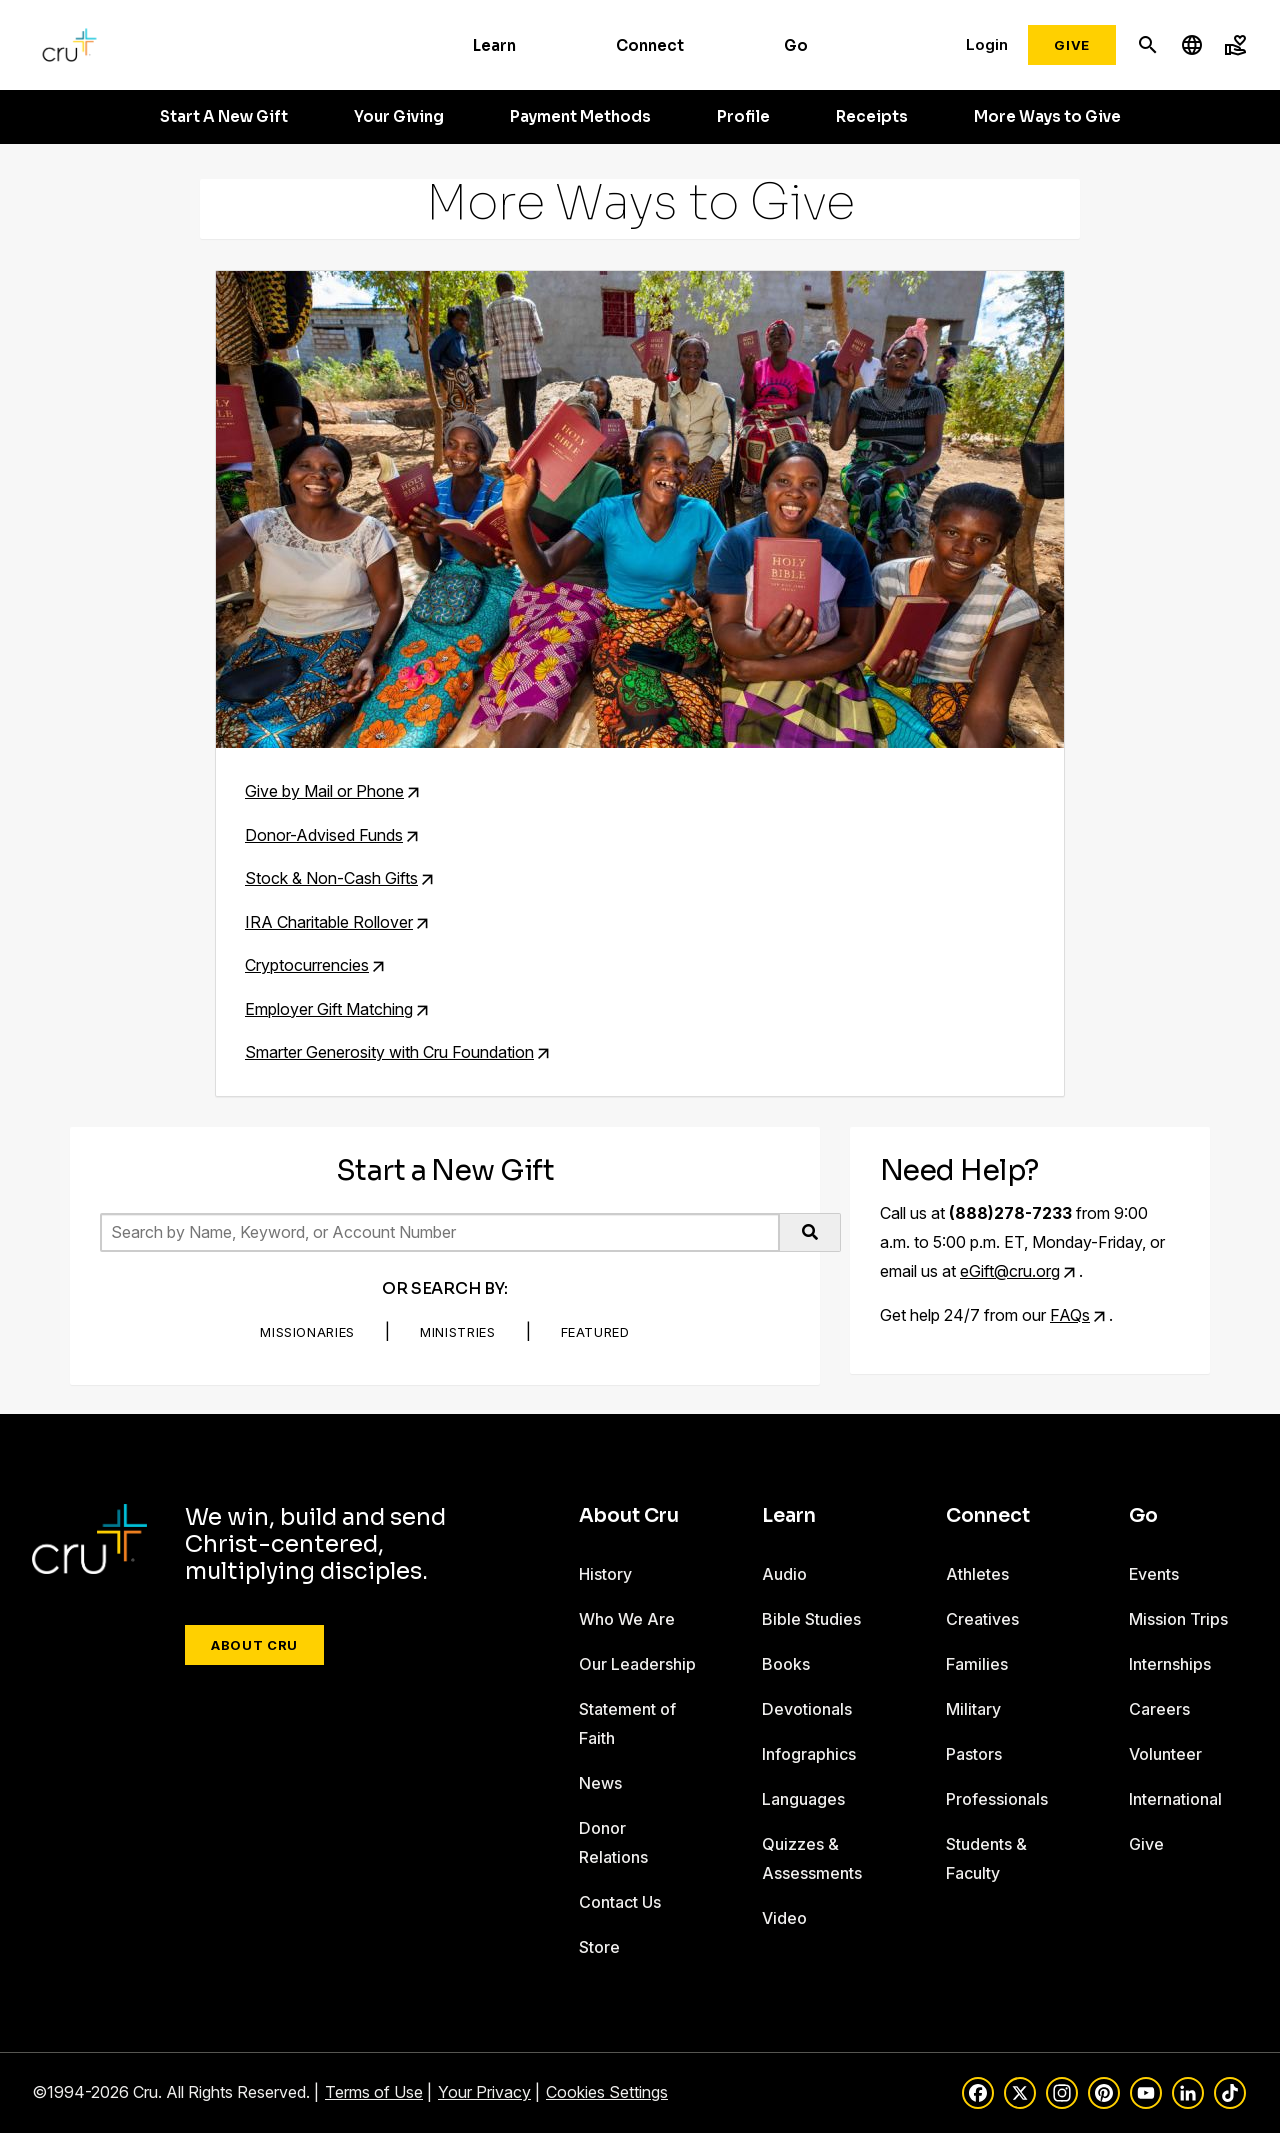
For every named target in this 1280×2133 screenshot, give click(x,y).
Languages (803, 1799)
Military (973, 1709)
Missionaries (307, 1332)
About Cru (254, 1645)
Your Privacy (484, 2092)
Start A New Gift (224, 117)
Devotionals (807, 1709)
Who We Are (627, 1619)
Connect (650, 45)
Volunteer (1165, 1754)
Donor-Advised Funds (324, 835)
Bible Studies (811, 1619)
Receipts (872, 117)
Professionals (997, 1799)
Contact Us (620, 1902)
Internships (1170, 1664)
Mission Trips (1178, 1619)
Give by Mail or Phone (324, 791)
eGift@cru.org (1010, 1271)
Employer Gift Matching (329, 1009)
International (1175, 1799)
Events (1154, 1574)
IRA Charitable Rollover (329, 922)
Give (1072, 45)
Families (977, 1664)
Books (786, 1664)
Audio (784, 1574)
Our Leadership (637, 1664)
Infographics (809, 1754)
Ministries (458, 1332)
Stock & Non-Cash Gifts (331, 878)
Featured (595, 1332)
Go (796, 45)
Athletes (977, 1574)
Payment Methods (580, 117)
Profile (743, 117)
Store (599, 1947)
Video (784, 1918)
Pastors (974, 1754)
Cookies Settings (607, 2092)
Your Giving (399, 117)
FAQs (1070, 1315)
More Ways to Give (1047, 117)
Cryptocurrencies (307, 965)
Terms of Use (374, 2092)
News (600, 1783)
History (605, 1574)
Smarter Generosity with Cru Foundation (389, 1052)
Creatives (982, 1619)
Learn (494, 45)
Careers (1159, 1709)
